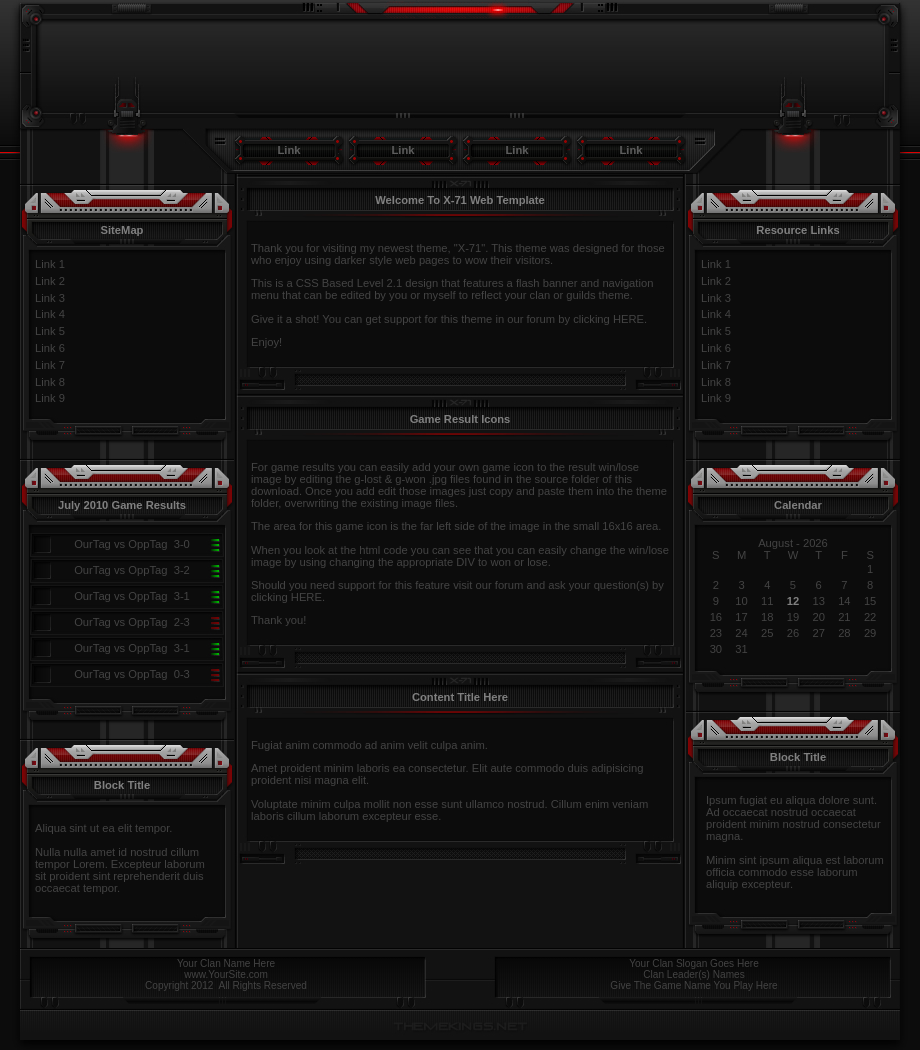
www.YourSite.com (226, 974)
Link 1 (50, 264)
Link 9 (50, 398)
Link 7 (50, 365)
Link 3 (50, 298)
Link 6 (50, 348)
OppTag (147, 544)
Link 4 (50, 314)
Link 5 (50, 331)
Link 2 (50, 281)
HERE (628, 319)
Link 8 (50, 382)
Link (289, 150)
